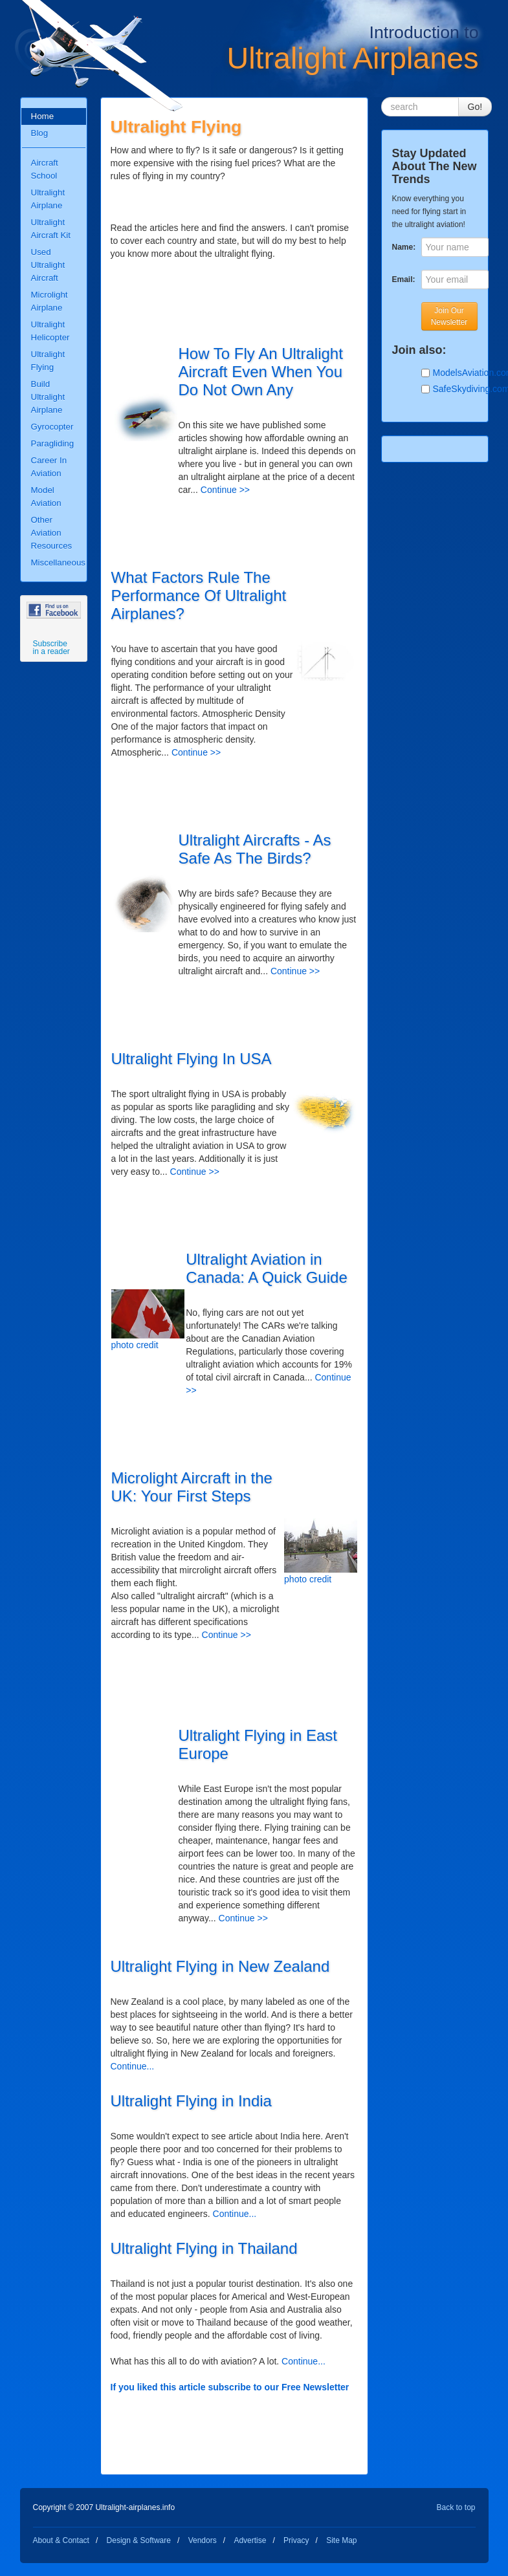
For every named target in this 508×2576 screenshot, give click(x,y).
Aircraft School (44, 169)
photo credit (135, 1345)
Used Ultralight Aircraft (48, 265)
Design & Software (139, 2540)
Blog (40, 133)
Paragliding (52, 443)
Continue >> (225, 490)
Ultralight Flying (48, 360)
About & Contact (61, 2540)
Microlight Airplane (49, 301)
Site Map (341, 2540)
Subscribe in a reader (51, 647)
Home (42, 116)
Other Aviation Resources (51, 533)
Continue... (133, 2066)
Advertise (250, 2540)
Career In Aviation (49, 466)
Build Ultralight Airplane (48, 397)
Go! (475, 107)
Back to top (455, 2507)
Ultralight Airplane (48, 199)
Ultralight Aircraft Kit (51, 228)
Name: (403, 247)
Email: (403, 279)
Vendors (202, 2540)
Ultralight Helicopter (50, 331)
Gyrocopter (52, 426)
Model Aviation (46, 496)
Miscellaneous (58, 562)
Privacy (296, 2540)
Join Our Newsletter (449, 316)
